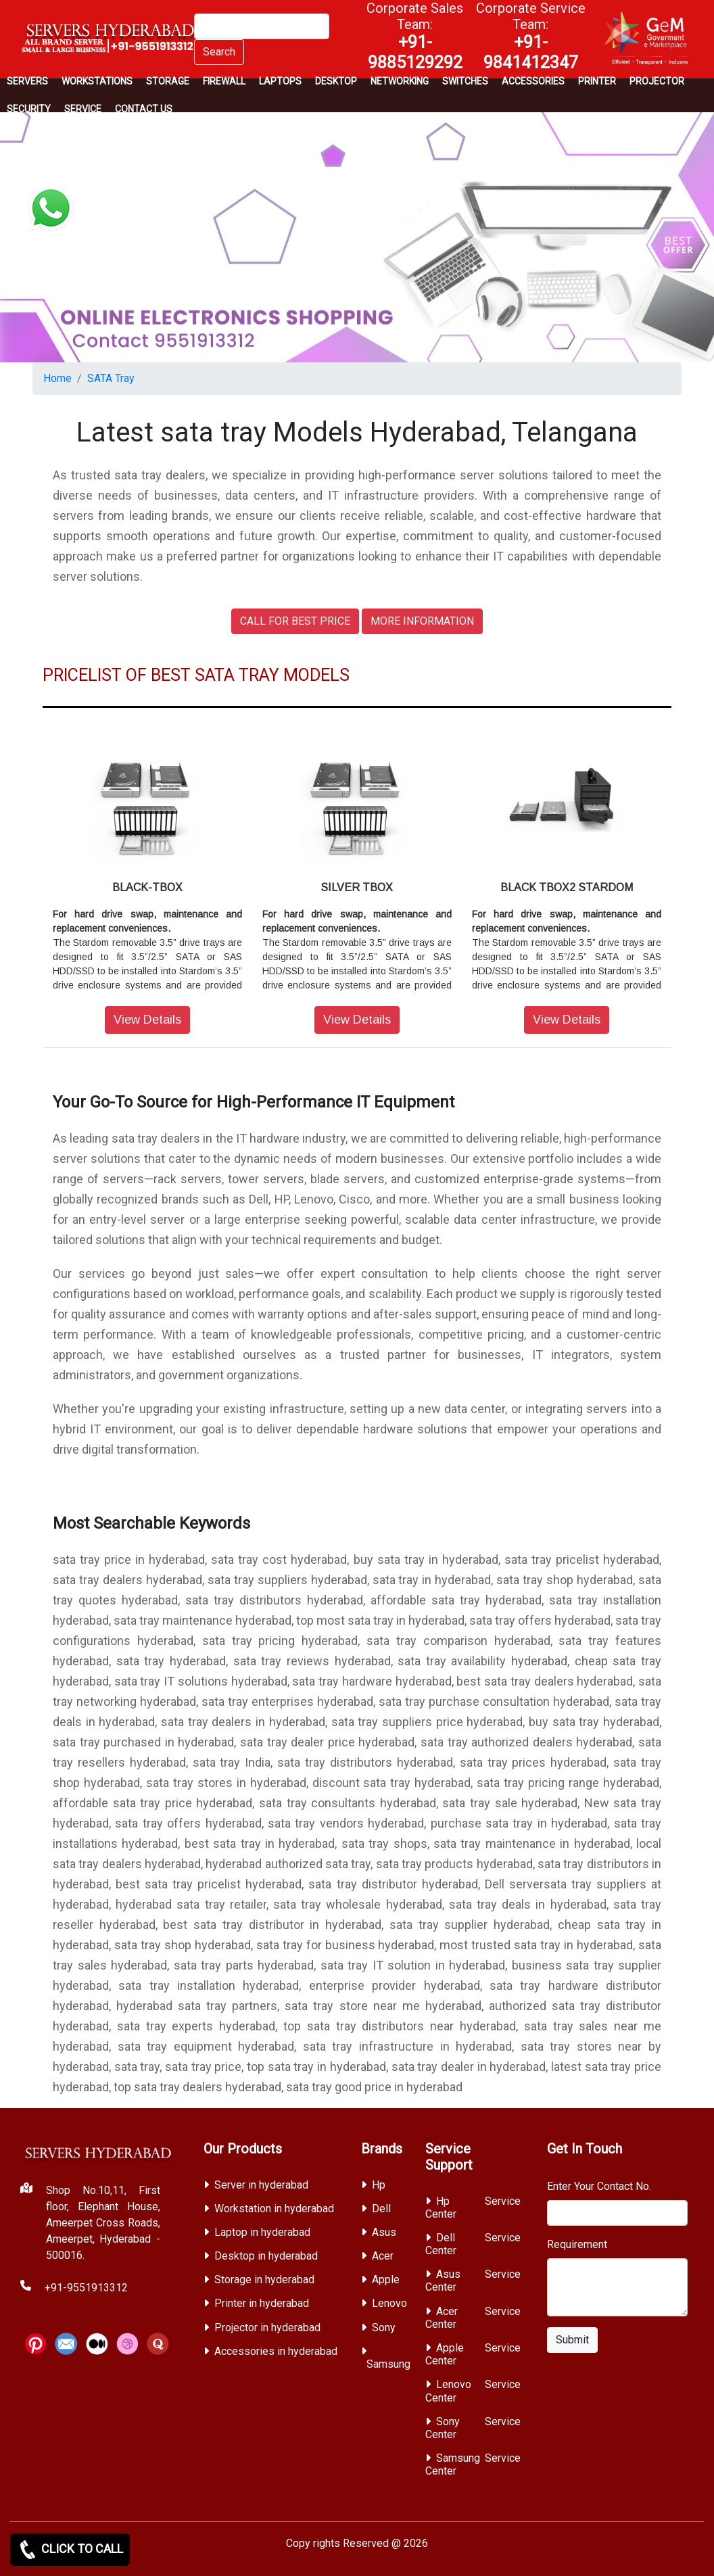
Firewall (224, 81)
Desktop (336, 81)
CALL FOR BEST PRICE (295, 621)
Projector (656, 81)
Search (219, 51)
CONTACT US (143, 108)
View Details (147, 1019)
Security (29, 108)
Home (57, 378)
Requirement (577, 2244)
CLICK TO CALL (70, 2549)
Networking (400, 81)
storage (167, 81)
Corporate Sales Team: (414, 36)
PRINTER (597, 81)
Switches (465, 81)
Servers (27, 81)
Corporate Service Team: (531, 36)
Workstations (97, 81)
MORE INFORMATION (422, 621)
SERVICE (82, 108)
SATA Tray (111, 378)
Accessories (533, 81)
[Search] (261, 26)
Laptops (280, 81)
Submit (572, 2339)
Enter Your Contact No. (599, 2186)
